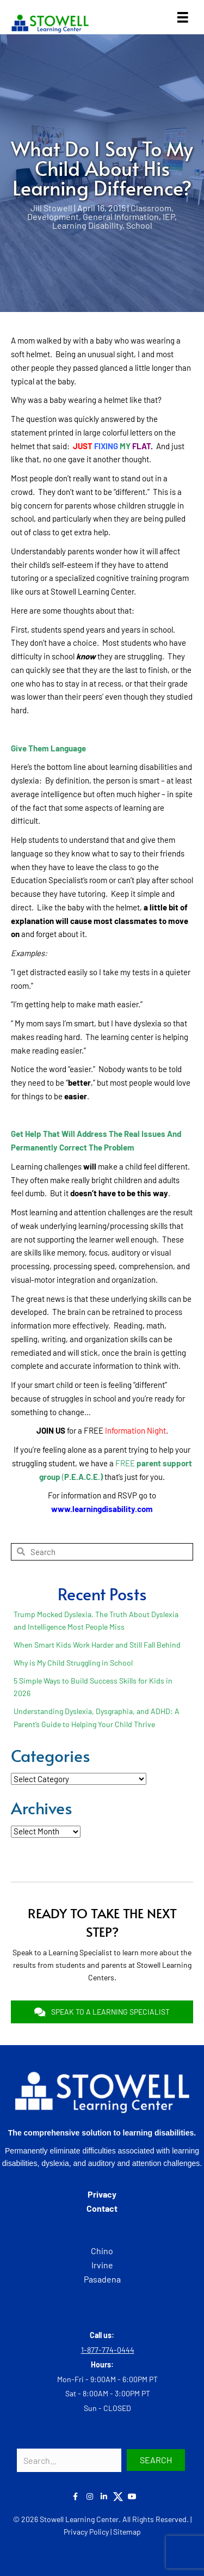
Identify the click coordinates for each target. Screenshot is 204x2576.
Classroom (151, 208)
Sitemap (127, 2531)
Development (53, 216)
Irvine (102, 2265)
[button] (156, 2460)
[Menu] (182, 17)
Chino (102, 2250)
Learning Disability (87, 225)
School (139, 225)
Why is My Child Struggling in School (73, 1662)
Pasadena (102, 2279)
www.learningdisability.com (102, 1509)
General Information (121, 216)
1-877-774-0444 (107, 2349)
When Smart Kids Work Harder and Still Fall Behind (97, 1644)
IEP (169, 216)
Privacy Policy (86, 2531)
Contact (102, 2208)
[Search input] (69, 2460)
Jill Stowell (51, 208)
